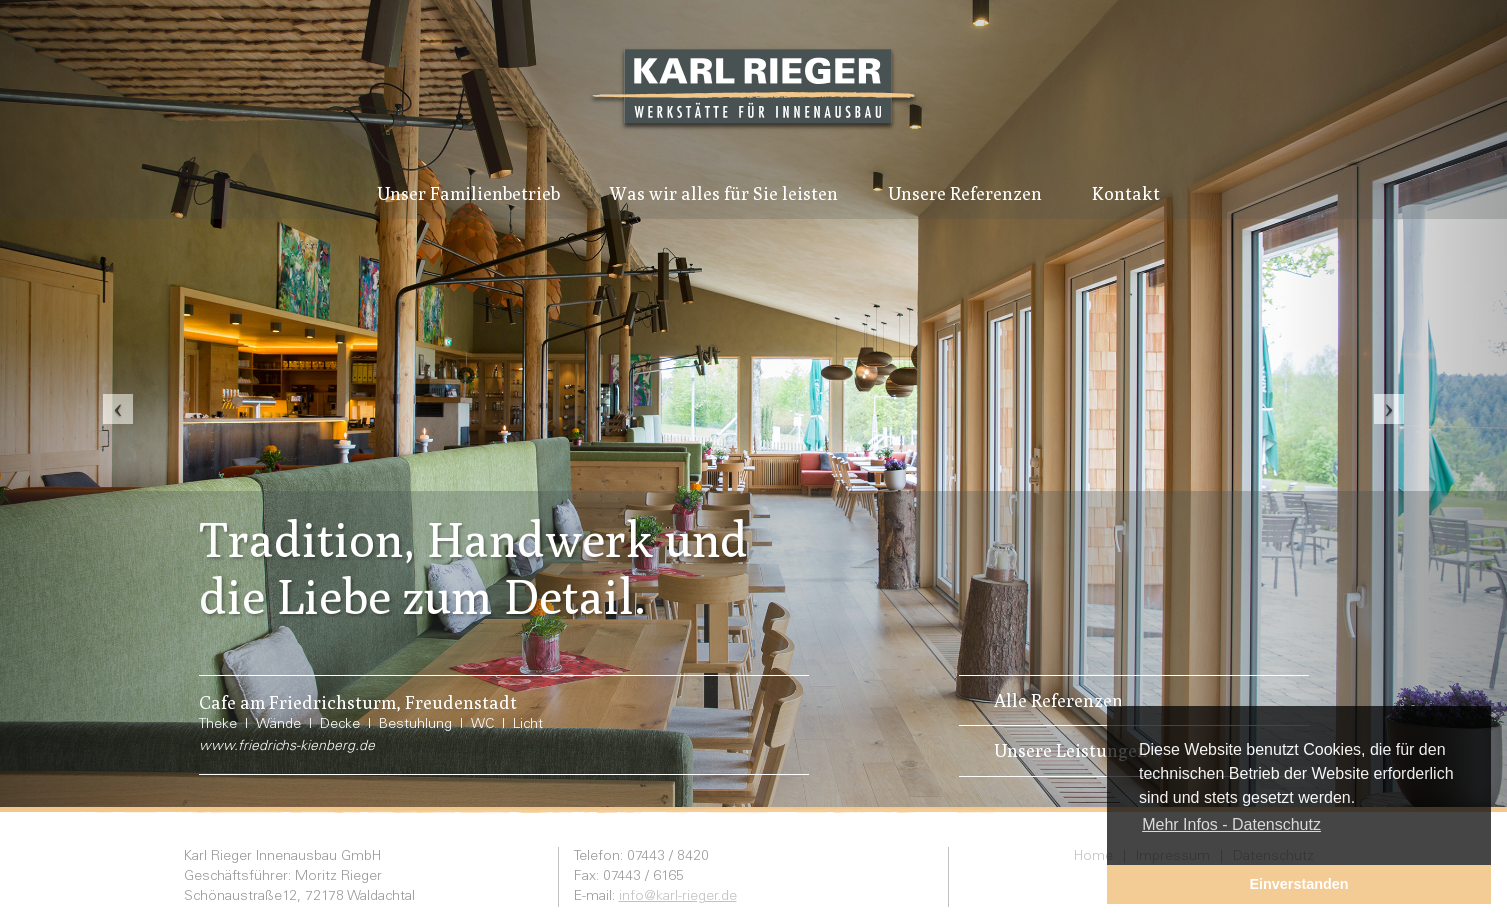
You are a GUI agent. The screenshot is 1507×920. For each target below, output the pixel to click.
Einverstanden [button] (1298, 884)
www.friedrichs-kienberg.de (287, 747)
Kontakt (1126, 193)
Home (1093, 857)
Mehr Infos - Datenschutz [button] (1231, 824)
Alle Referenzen (1058, 700)
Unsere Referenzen (965, 193)
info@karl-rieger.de (678, 897)
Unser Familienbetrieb (468, 193)
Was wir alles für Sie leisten (724, 193)
